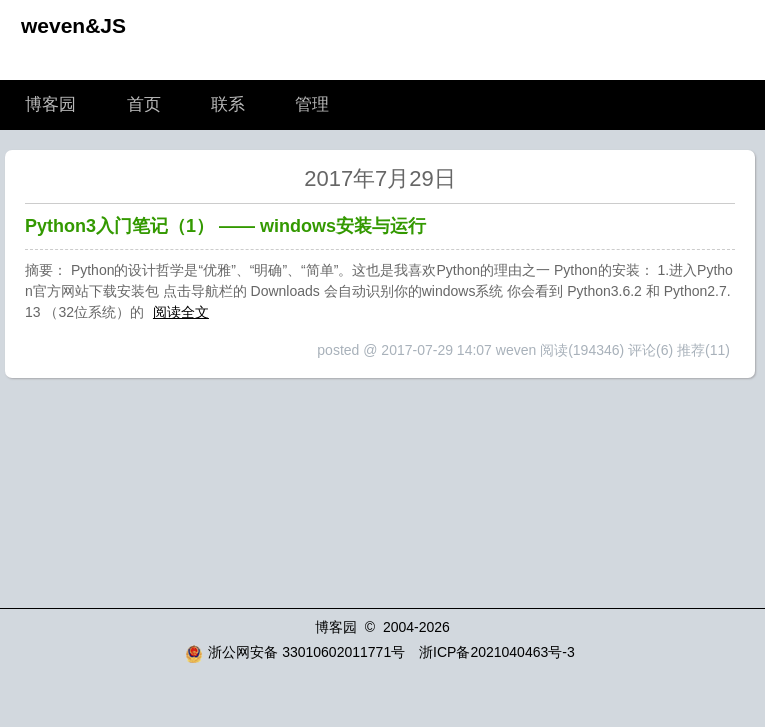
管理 (312, 104)
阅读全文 (181, 312)
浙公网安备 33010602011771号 (295, 652)
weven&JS (73, 25)
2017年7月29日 (380, 178)
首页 (144, 104)
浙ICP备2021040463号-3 (497, 652)
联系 (228, 104)
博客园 (50, 104)
